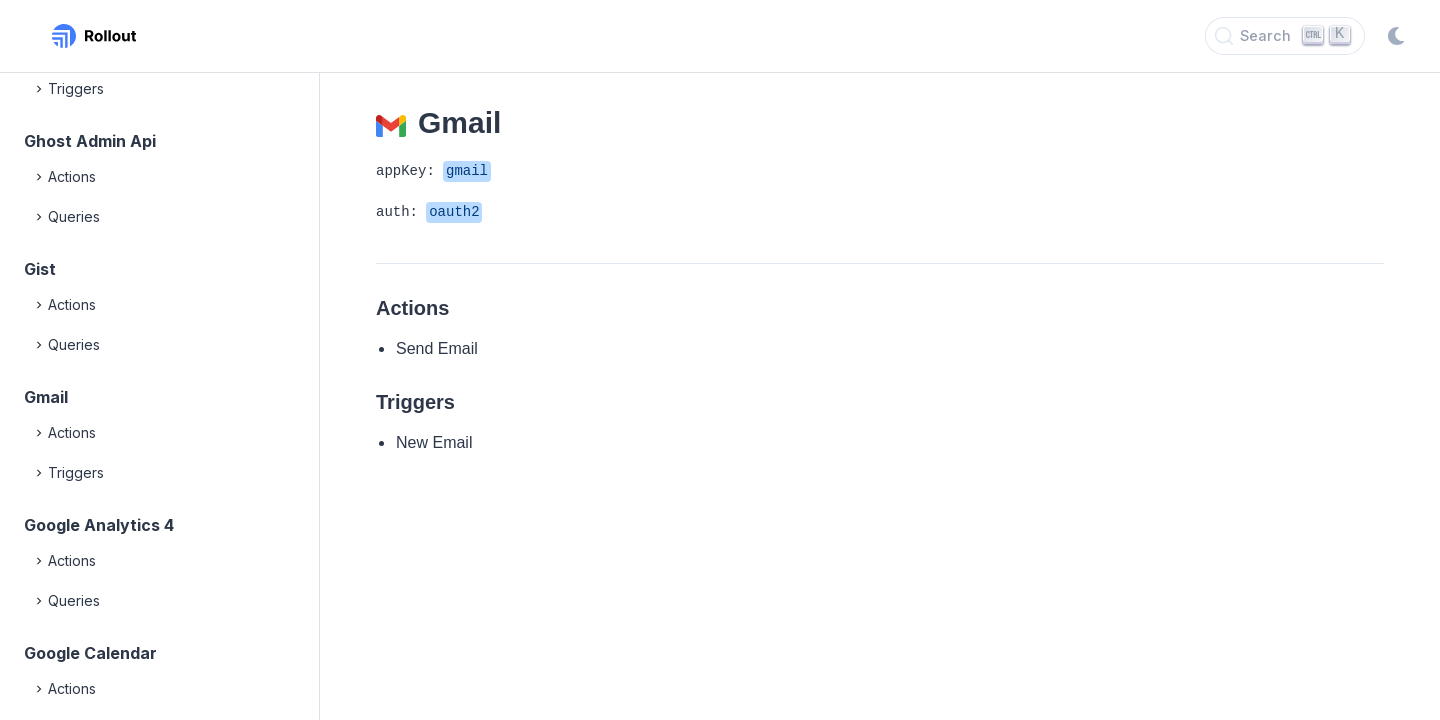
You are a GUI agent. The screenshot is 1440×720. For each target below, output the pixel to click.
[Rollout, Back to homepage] (94, 36)
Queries (66, 217)
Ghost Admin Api (90, 141)
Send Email (437, 348)
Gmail (46, 397)
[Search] (1285, 36)
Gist (40, 269)
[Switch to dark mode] (1396, 36)
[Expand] (40, 89)
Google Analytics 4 (99, 525)
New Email (434, 442)
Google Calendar (90, 653)
